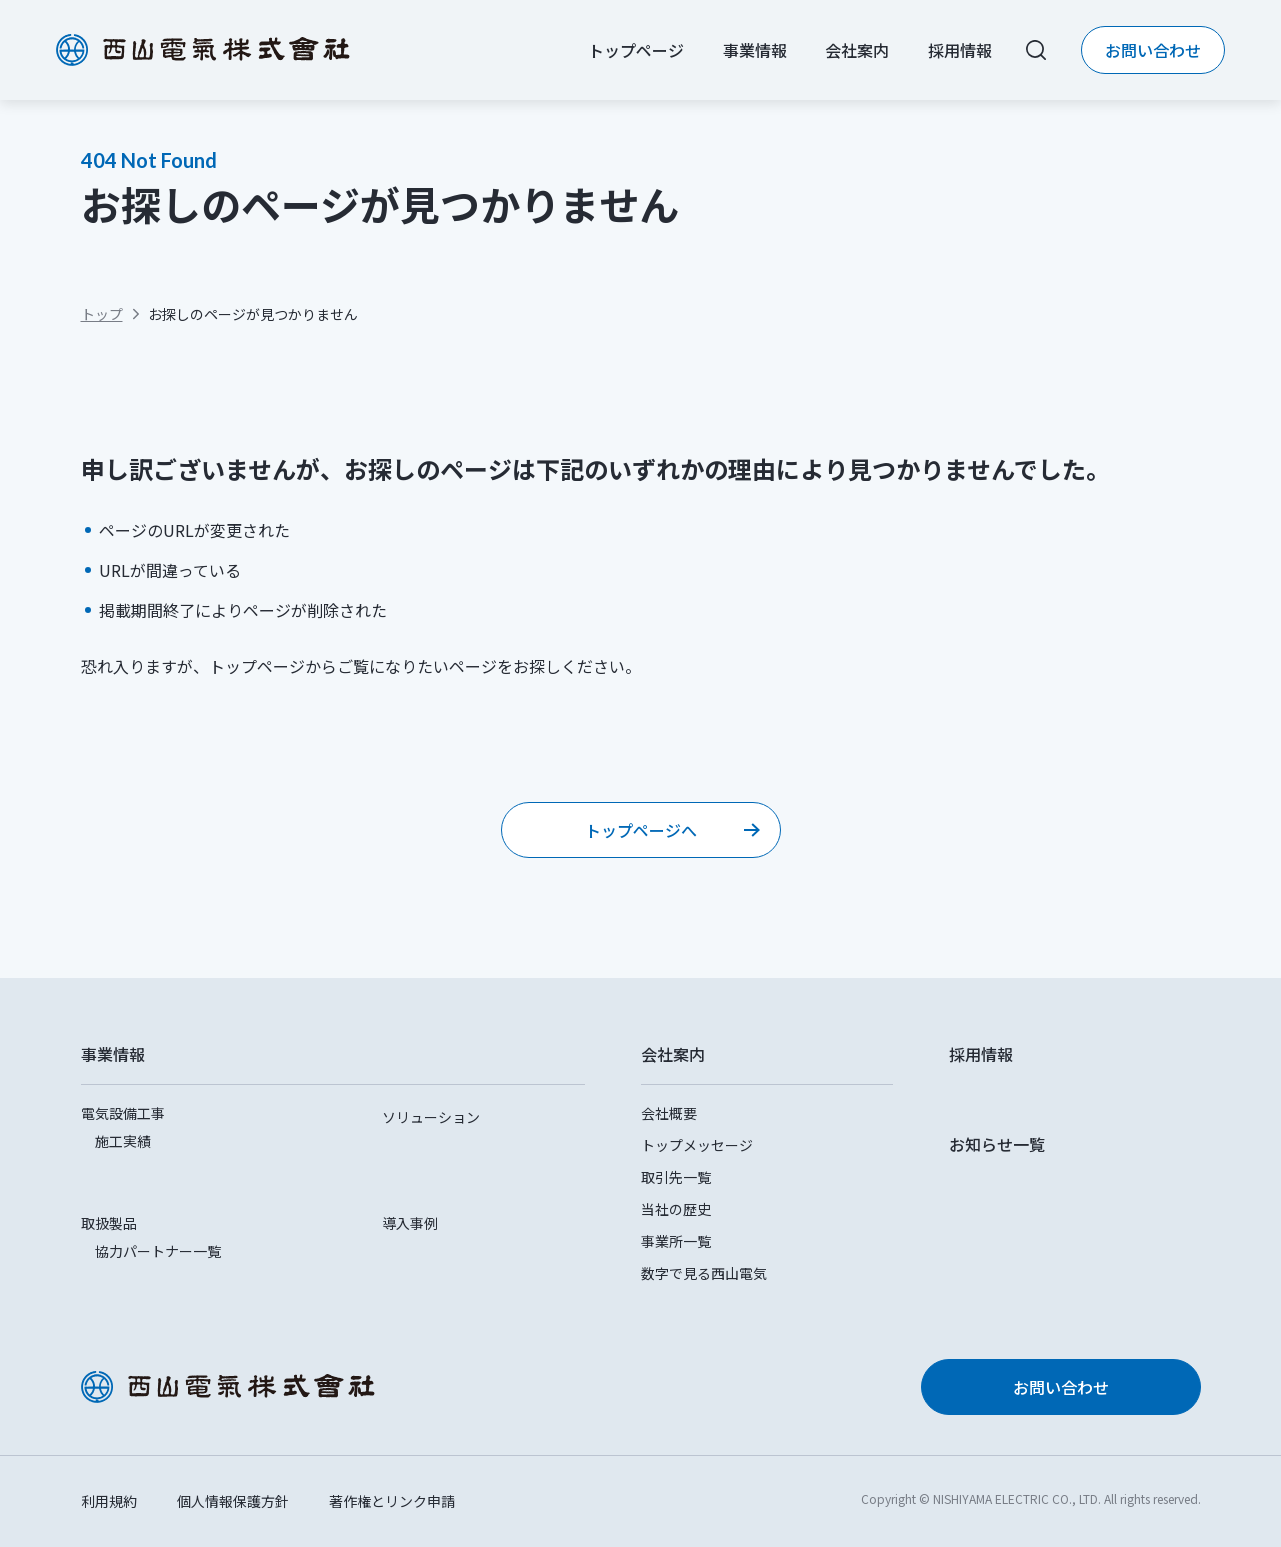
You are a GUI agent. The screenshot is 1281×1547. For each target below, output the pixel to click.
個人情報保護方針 (233, 1501)
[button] (333, 1054)
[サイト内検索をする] (1036, 50)
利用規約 (109, 1501)
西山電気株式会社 (203, 50)
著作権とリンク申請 (392, 1501)
